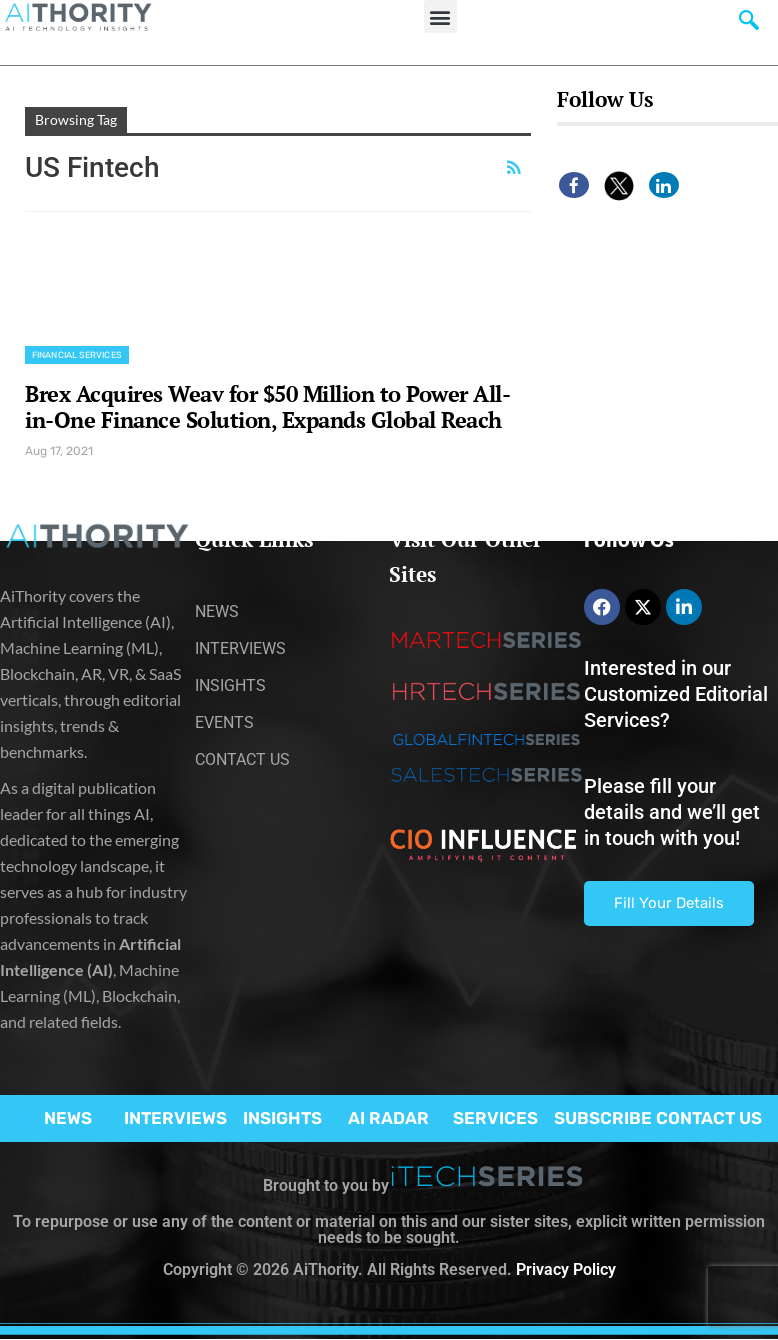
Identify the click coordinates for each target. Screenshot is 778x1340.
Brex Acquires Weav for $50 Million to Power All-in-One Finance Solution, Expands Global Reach (267, 406)
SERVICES (495, 1118)
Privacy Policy (566, 1269)
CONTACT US (709, 1118)
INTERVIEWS (175, 1118)
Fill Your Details (669, 903)
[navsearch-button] (749, 25)
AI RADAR (388, 1118)
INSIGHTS (282, 1118)
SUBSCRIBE (603, 1118)
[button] (440, 16)
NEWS (68, 1118)
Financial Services (77, 355)
